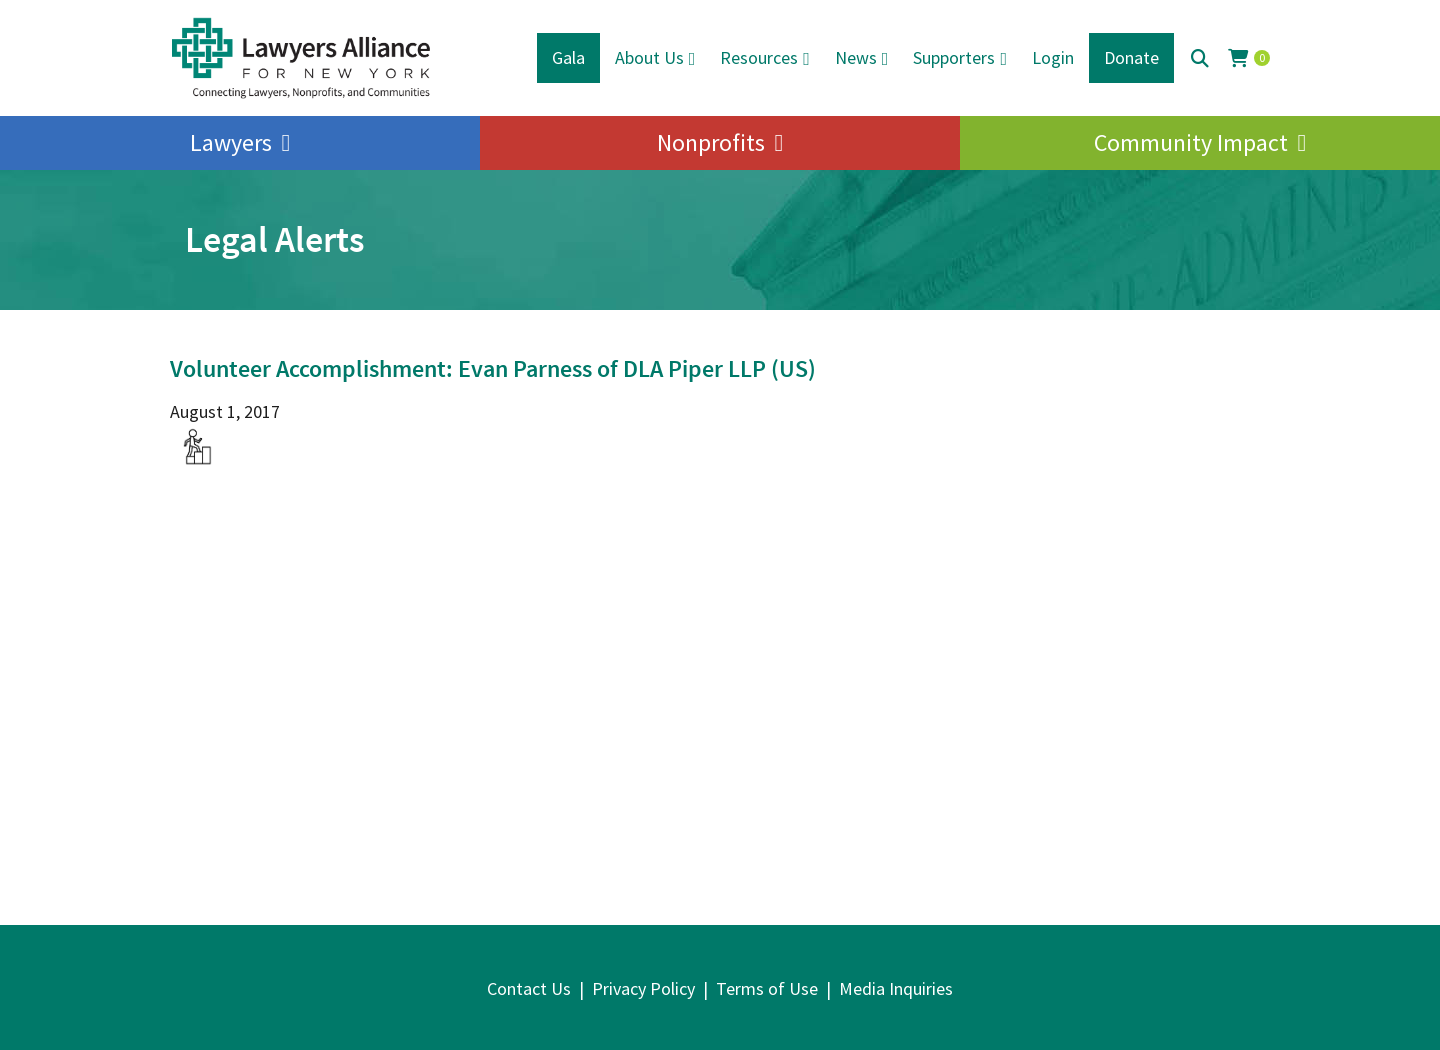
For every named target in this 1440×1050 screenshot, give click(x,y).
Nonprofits (711, 142)
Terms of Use (767, 988)
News (856, 57)
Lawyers (231, 142)
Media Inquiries (896, 988)
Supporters (954, 57)
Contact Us (529, 988)
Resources (759, 57)
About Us (649, 57)
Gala (568, 57)
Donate (1131, 57)
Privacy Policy (643, 988)
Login (1053, 57)
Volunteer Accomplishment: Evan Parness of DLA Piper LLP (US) (493, 368)
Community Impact (1191, 142)
